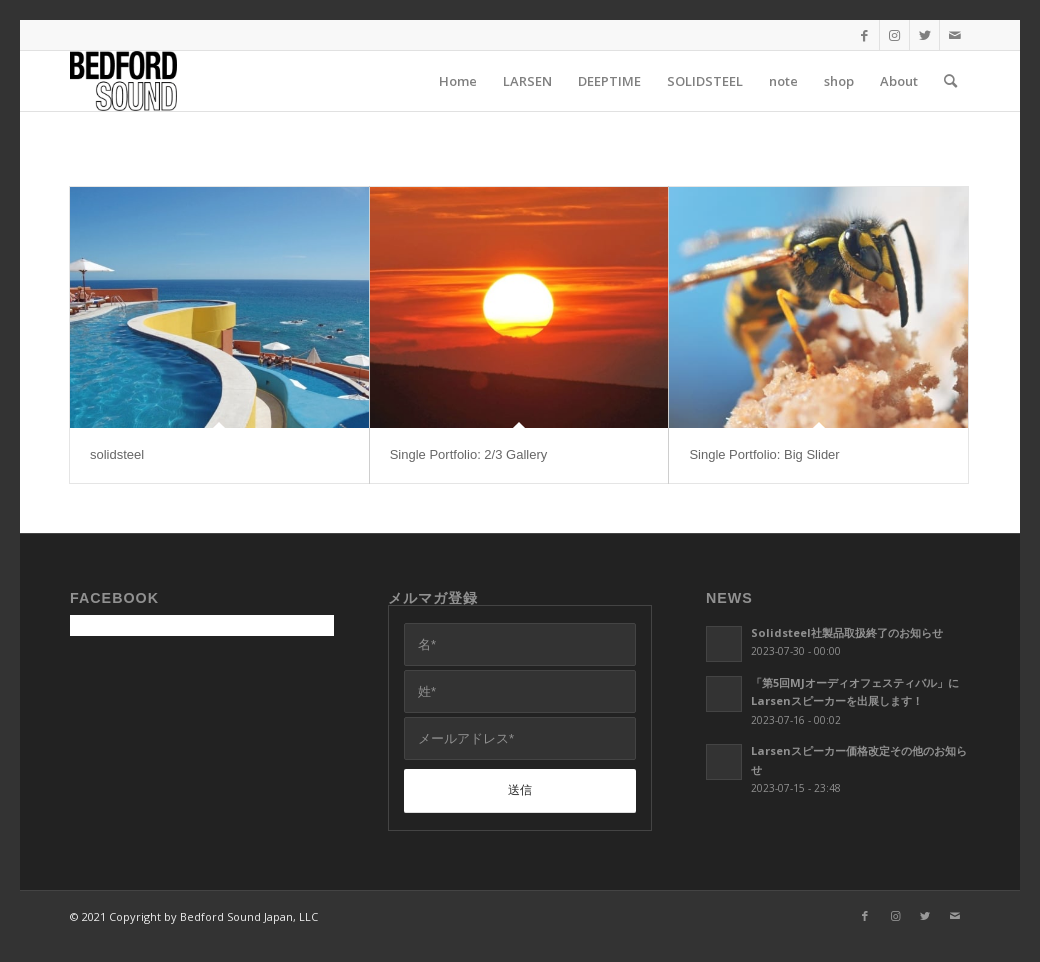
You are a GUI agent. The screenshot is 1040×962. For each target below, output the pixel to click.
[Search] (950, 81)
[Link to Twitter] (924, 35)
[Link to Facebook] (864, 35)
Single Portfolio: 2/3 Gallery (469, 454)
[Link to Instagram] (894, 35)
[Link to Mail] (955, 35)
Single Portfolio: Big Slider (764, 454)
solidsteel (117, 454)
